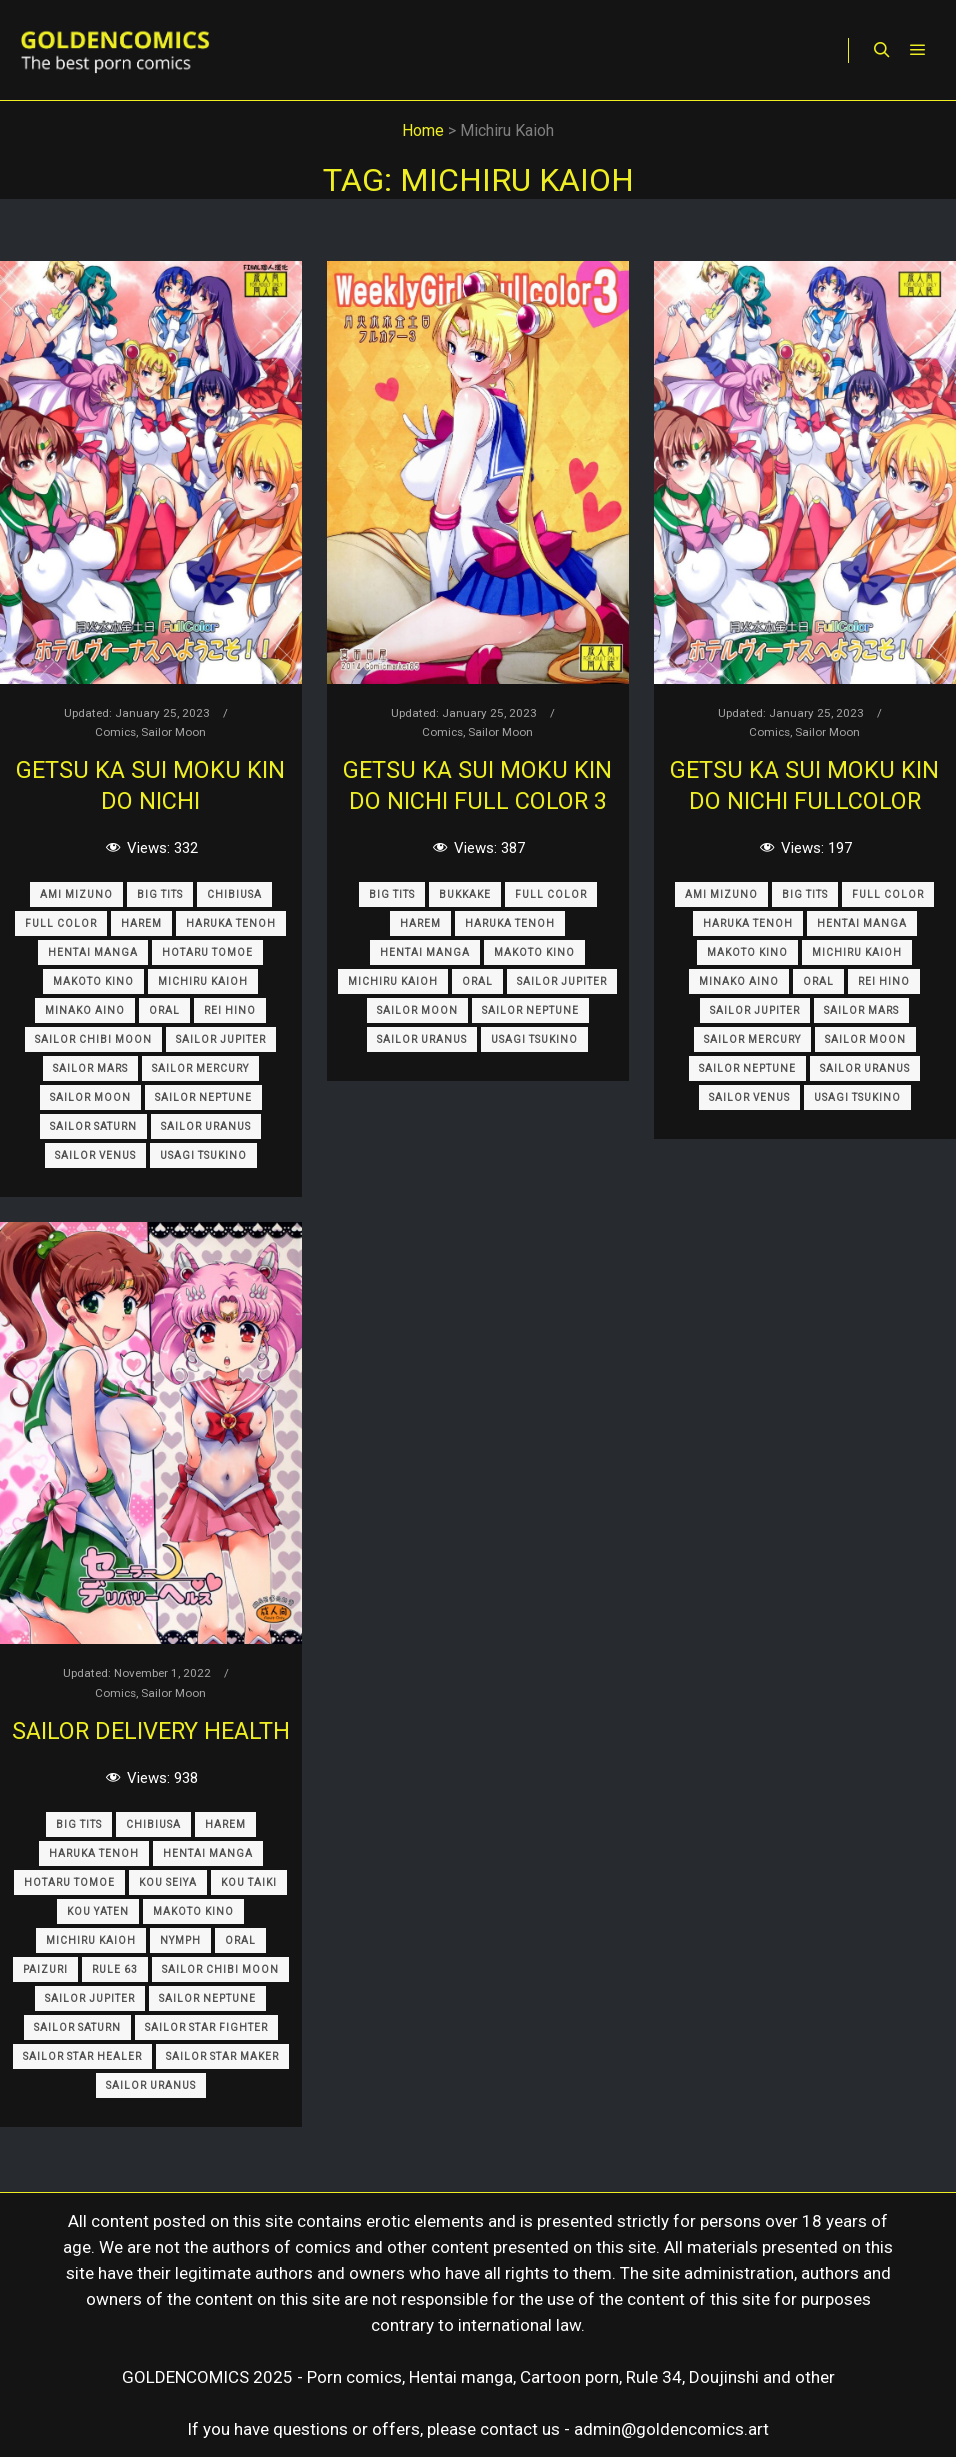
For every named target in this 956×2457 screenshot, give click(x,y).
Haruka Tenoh (231, 923)
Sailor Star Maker (222, 2056)
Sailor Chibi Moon (93, 1039)
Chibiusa (234, 894)
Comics (115, 732)
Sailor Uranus (206, 1126)
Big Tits (160, 894)
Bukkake (465, 894)
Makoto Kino (93, 981)
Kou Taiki (249, 1882)
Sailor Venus (95, 1155)
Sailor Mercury (200, 1068)
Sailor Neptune (203, 1097)
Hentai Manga (93, 952)
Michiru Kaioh (203, 981)
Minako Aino (85, 1010)
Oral (164, 1010)
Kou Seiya (168, 1882)
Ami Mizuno (76, 894)
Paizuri (45, 1969)
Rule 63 (115, 1969)
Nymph (180, 1940)
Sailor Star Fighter (206, 2027)
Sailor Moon (173, 732)
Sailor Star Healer (82, 2056)
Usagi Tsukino (203, 1155)
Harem (141, 923)
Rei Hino (230, 1010)
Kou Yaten (98, 1911)
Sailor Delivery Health (151, 1731)
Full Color (61, 923)
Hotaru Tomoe (207, 952)
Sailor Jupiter (221, 1039)
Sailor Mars (90, 1068)
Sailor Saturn (93, 1126)
